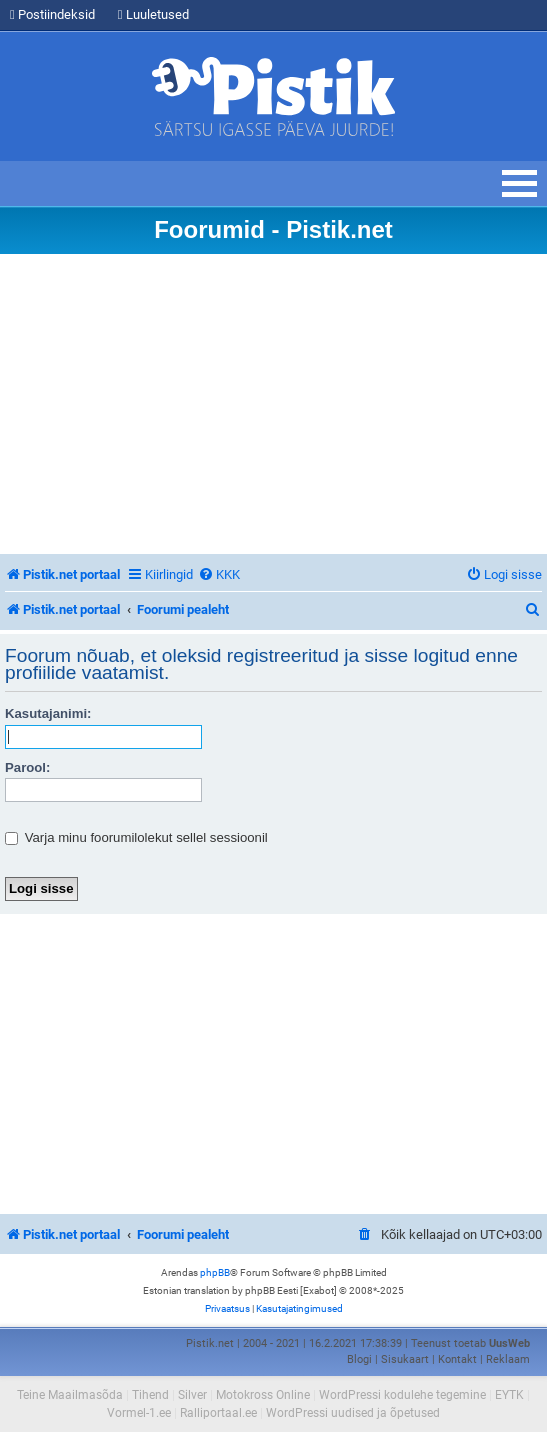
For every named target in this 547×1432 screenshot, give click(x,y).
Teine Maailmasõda (70, 1395)
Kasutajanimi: (48, 713)
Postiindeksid (52, 14)
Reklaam (508, 1359)
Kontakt (457, 1359)
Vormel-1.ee (139, 1413)
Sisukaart (405, 1359)
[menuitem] (219, 574)
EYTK (509, 1395)
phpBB (215, 1272)
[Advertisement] (273, 404)
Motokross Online (263, 1395)
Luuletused (153, 14)
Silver (192, 1395)
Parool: (27, 767)
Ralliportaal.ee (218, 1413)
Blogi (359, 1359)
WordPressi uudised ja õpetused (353, 1413)
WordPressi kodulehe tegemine (402, 1395)
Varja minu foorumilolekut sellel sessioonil (136, 837)
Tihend (150, 1395)
